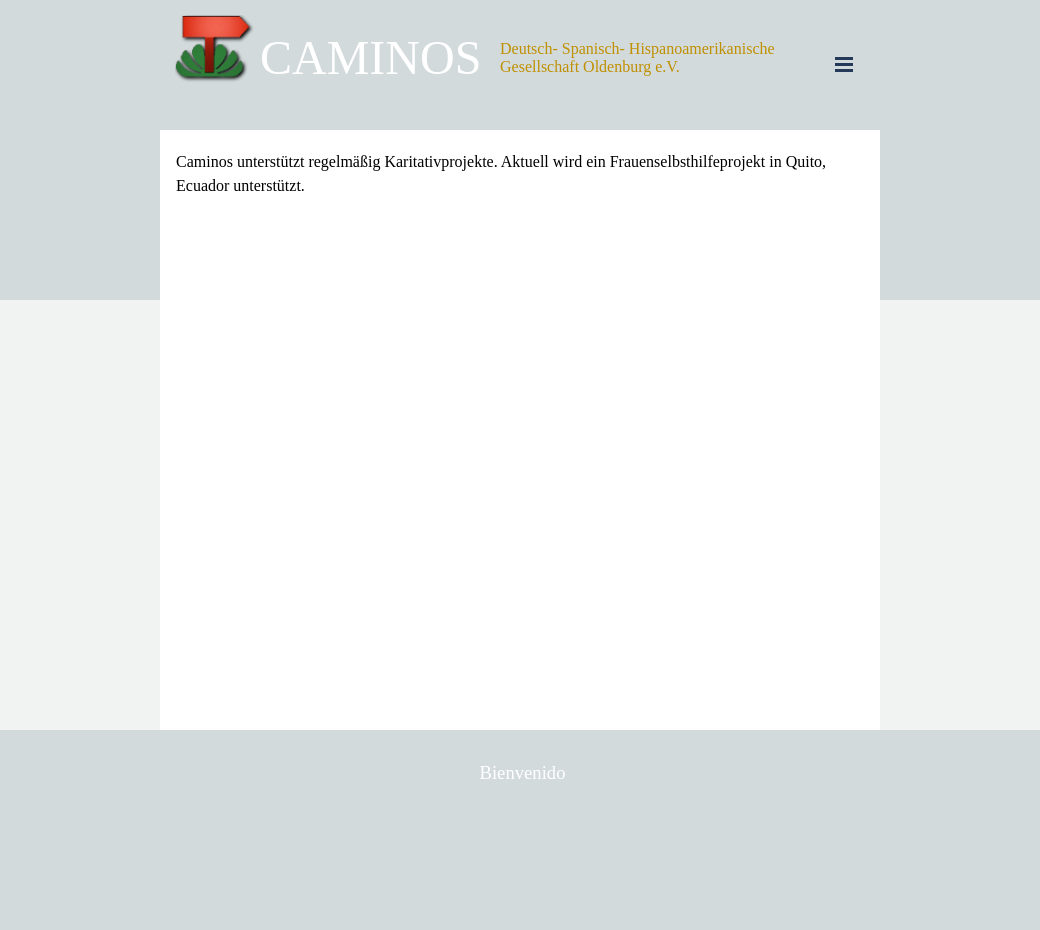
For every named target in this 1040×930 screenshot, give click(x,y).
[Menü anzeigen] (844, 64)
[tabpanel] (520, 174)
